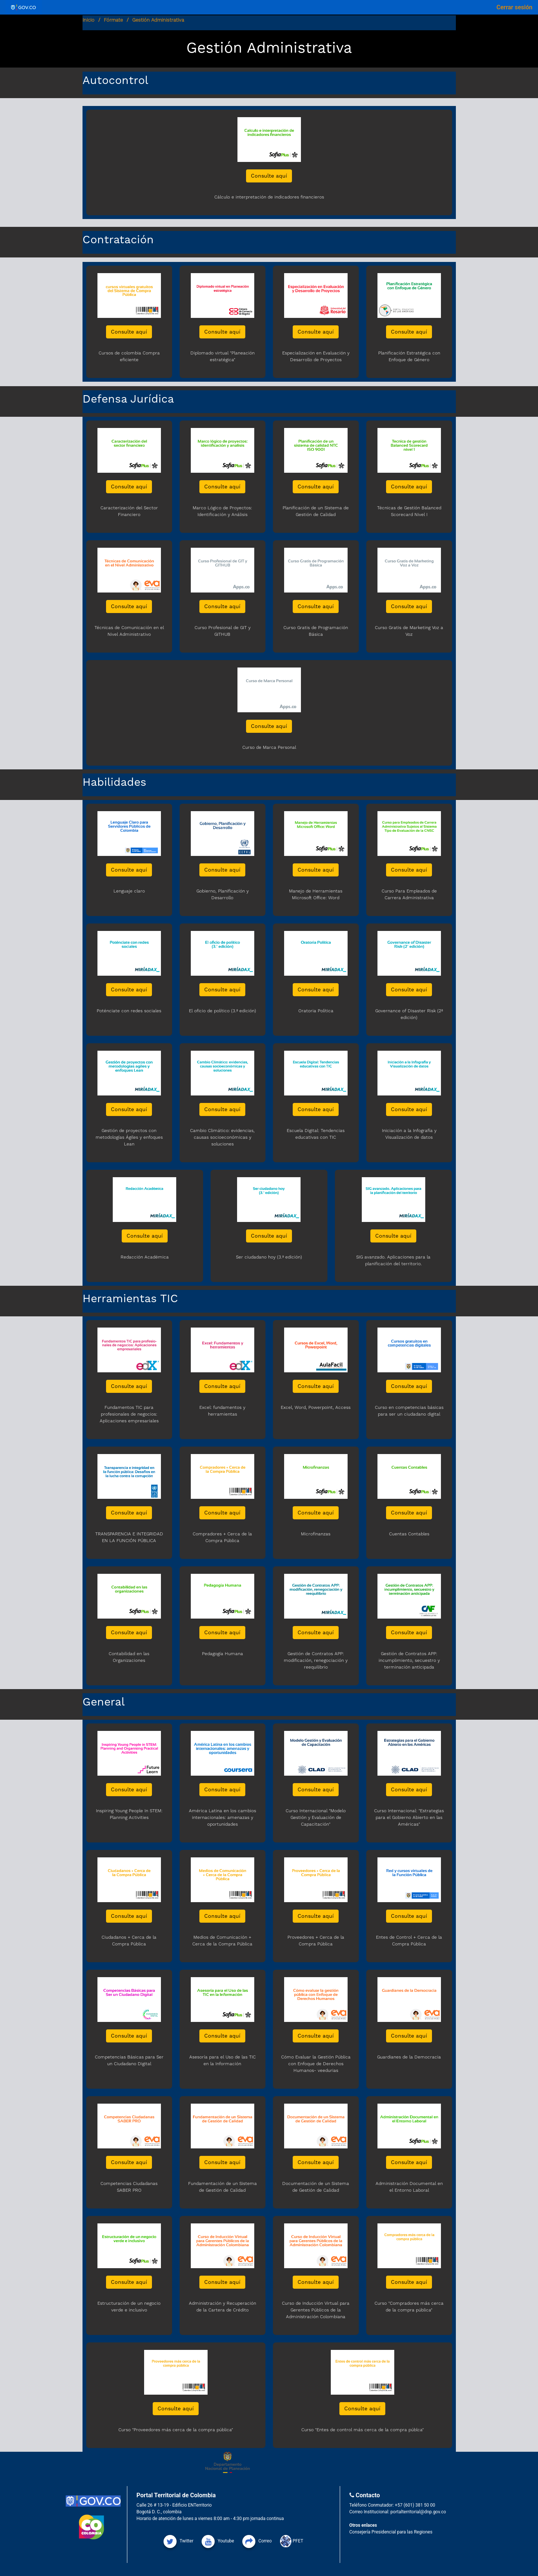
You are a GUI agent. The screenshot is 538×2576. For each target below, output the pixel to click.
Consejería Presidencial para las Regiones (391, 2532)
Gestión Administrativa (158, 20)
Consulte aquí (269, 176)
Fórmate (113, 20)
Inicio (88, 20)
